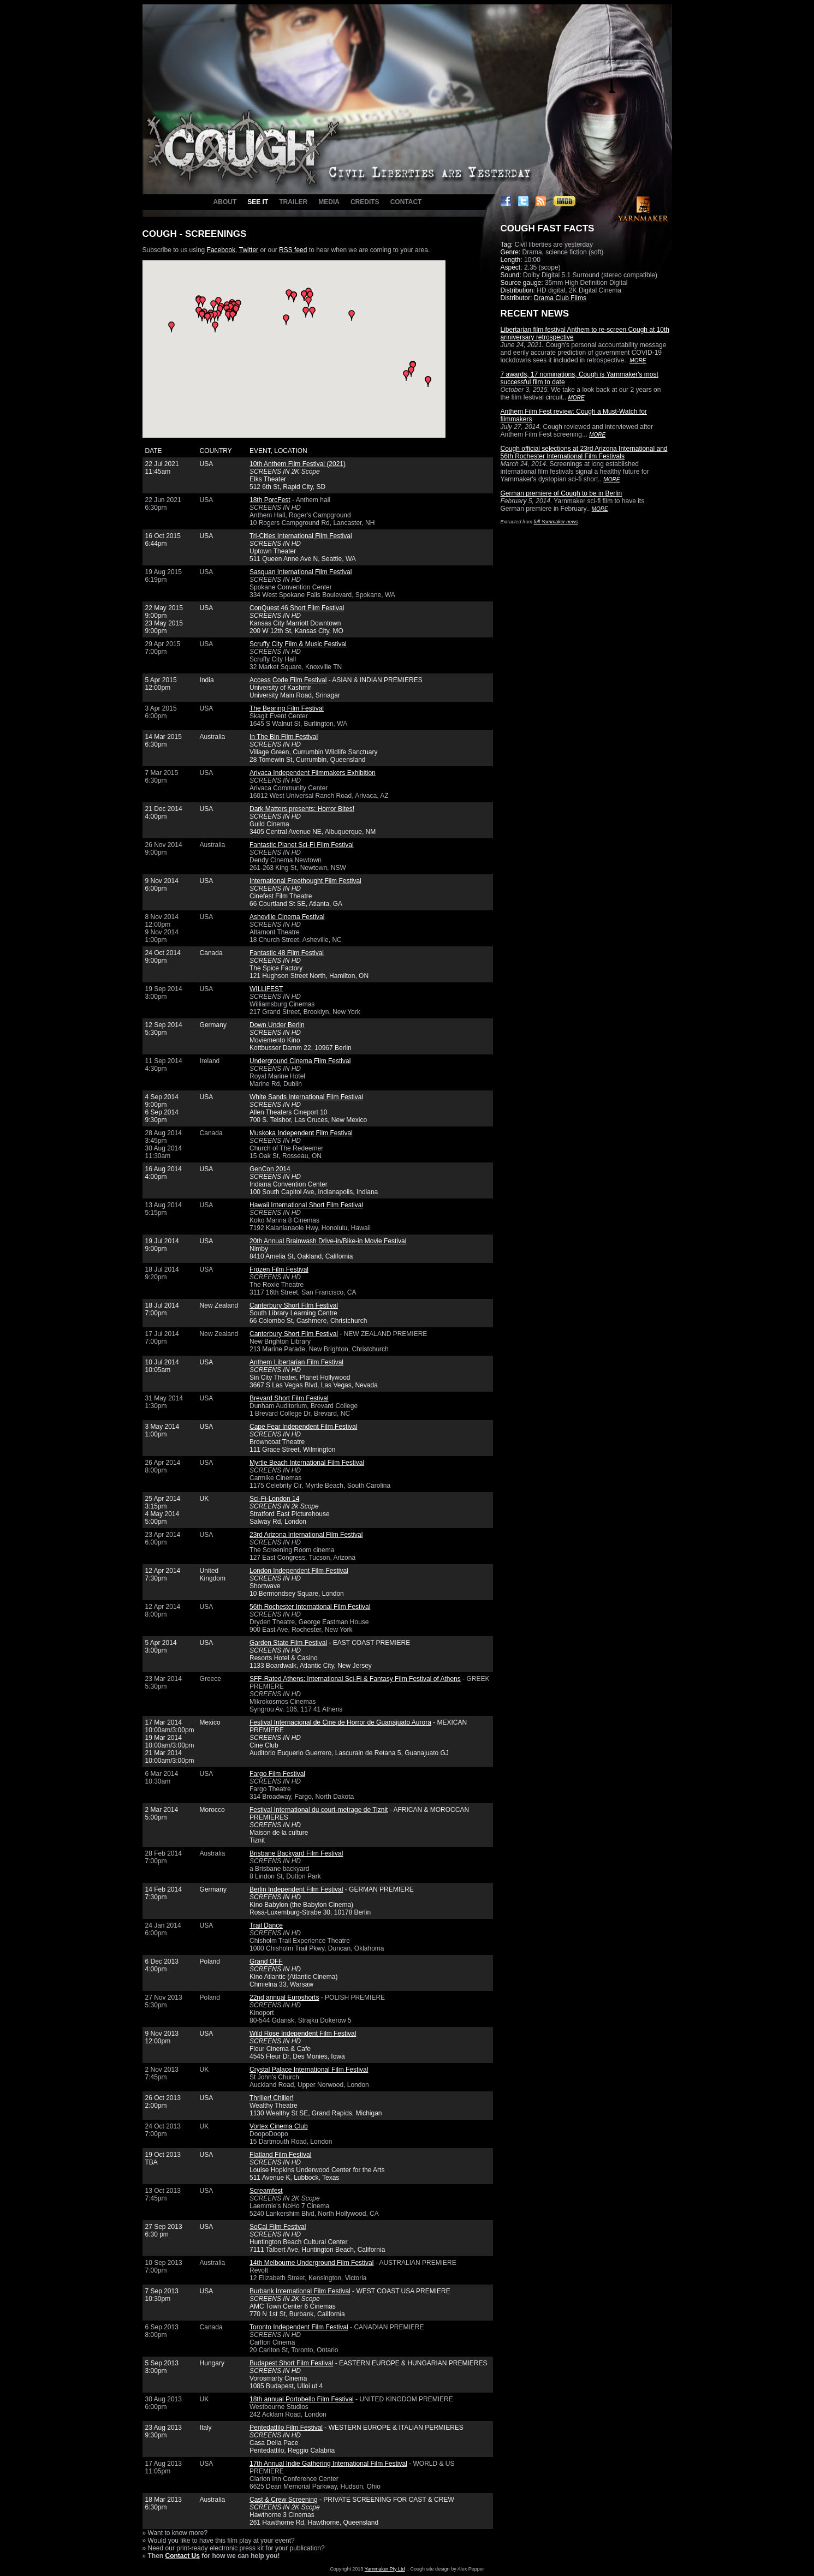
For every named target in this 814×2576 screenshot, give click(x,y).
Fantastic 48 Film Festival (286, 953)
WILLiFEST (266, 989)
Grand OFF (266, 1961)
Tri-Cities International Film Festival (300, 536)
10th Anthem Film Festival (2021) (297, 464)
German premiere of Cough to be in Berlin (561, 493)
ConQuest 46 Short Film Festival (296, 608)
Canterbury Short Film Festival (293, 1305)
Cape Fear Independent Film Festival (303, 1426)
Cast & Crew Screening (283, 2499)
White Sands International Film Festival (306, 1097)
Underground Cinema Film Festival (299, 1061)
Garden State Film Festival (288, 1643)
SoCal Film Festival (277, 2227)
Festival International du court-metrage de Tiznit (318, 1810)
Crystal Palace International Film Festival (308, 2069)
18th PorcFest (269, 500)
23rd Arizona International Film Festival (306, 1535)
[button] (213, 305)
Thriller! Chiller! (271, 2098)
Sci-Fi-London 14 (274, 1498)
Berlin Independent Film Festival (296, 1889)
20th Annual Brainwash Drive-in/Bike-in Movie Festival (327, 1241)
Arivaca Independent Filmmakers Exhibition (312, 773)
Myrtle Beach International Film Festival (306, 1462)
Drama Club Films (560, 298)
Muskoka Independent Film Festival (301, 1133)
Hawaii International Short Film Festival (306, 1205)
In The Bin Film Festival (283, 737)
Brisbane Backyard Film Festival (296, 1853)
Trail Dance (266, 1925)
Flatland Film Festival (280, 2154)
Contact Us (182, 2556)
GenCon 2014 (269, 1169)
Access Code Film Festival (287, 680)
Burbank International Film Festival (299, 2291)
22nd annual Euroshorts (284, 1997)
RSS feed (293, 250)
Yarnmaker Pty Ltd (385, 2569)
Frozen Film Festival (278, 1269)
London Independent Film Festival (298, 1571)
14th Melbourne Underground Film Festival (311, 2263)
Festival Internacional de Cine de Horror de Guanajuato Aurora (340, 1722)
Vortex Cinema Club (278, 2126)
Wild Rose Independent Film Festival (302, 2033)
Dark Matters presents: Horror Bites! (301, 809)
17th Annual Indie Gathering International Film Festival (328, 2463)
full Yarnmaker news (556, 521)
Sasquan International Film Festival (300, 572)
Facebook (221, 250)
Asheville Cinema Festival (286, 917)
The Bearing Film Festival (286, 708)
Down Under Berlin (277, 1025)
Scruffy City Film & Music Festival (298, 644)
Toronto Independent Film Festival (298, 2327)
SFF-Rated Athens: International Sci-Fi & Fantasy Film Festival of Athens (355, 1679)
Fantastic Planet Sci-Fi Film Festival (301, 845)
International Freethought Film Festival (305, 881)
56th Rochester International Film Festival (309, 1607)
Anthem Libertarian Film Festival (296, 1362)
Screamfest (266, 2191)
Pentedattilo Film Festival (286, 2427)
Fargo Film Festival (277, 1774)
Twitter (248, 250)
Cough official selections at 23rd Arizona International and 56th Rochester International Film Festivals (584, 452)
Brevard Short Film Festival (289, 1398)
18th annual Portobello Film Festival (301, 2399)
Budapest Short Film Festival (291, 2363)
